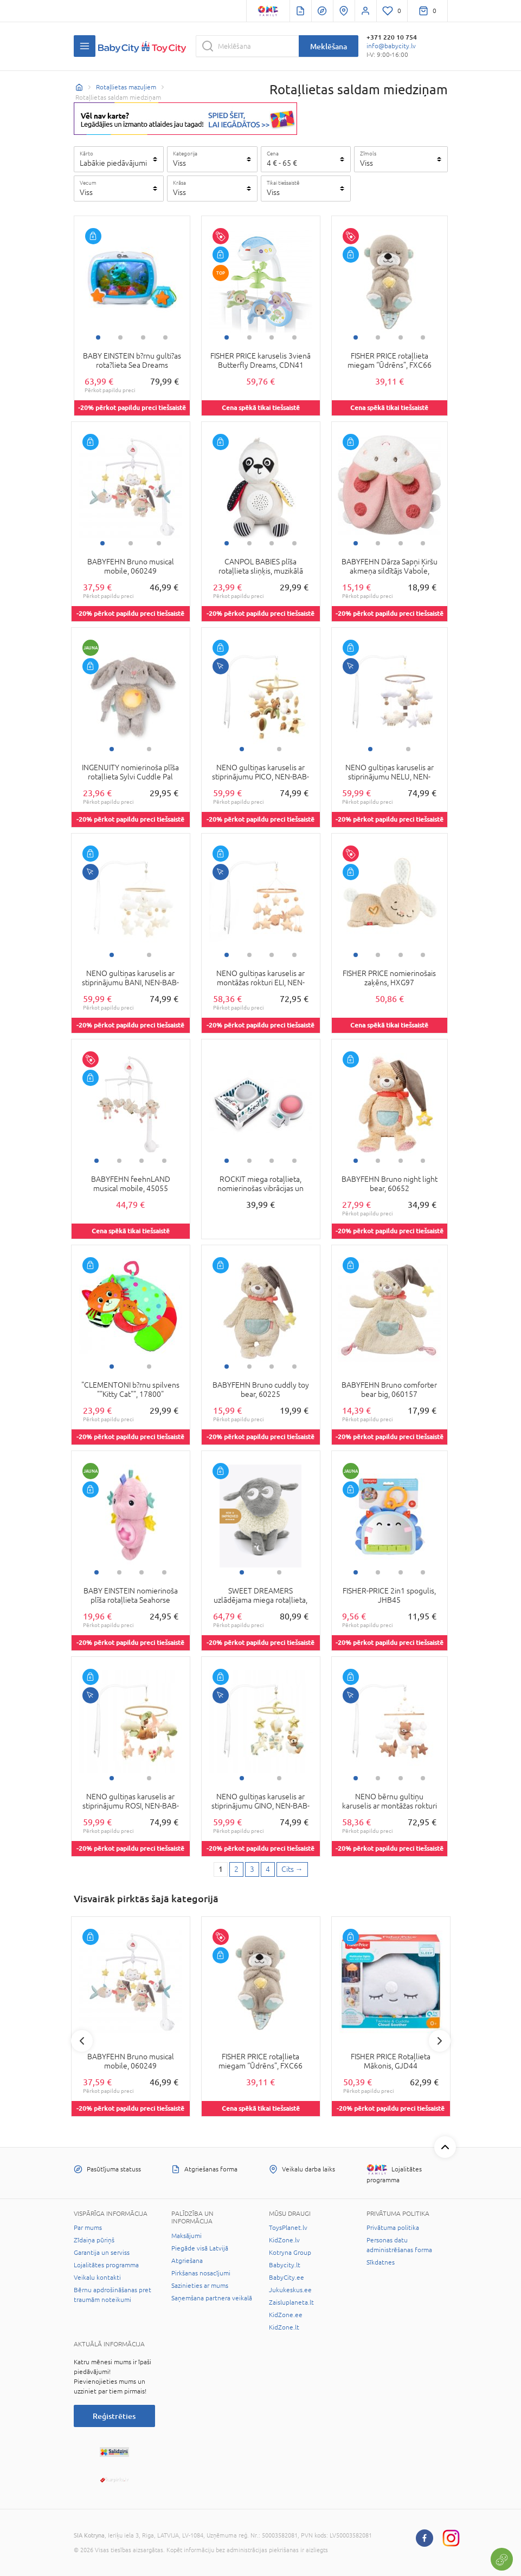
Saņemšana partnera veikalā (211, 2298)
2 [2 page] (236, 1869)
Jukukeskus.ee (290, 2290)
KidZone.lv (284, 2240)
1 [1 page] (220, 1869)
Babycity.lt (284, 2265)
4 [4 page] (268, 1869)
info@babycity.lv (391, 46)
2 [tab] (120, 337)
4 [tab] (165, 337)
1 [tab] (98, 337)
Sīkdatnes (380, 2262)
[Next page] (292, 1869)
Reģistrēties (114, 2416)
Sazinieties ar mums (199, 2285)
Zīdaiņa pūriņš (94, 2240)
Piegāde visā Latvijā (199, 2248)
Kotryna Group (290, 2252)
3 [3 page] (252, 1869)
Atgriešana (187, 2261)
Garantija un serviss (102, 2252)
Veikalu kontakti (97, 2277)
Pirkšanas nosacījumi (200, 2273)
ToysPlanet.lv (288, 2228)
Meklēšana (328, 46)
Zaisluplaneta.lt (291, 2302)
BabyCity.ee (286, 2277)
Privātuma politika (392, 2228)
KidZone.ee (286, 2315)
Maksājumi (186, 2236)
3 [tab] (143, 337)
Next (440, 2041)
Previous (82, 2041)
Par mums (88, 2228)
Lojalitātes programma (106, 2265)
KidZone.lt (284, 2327)
